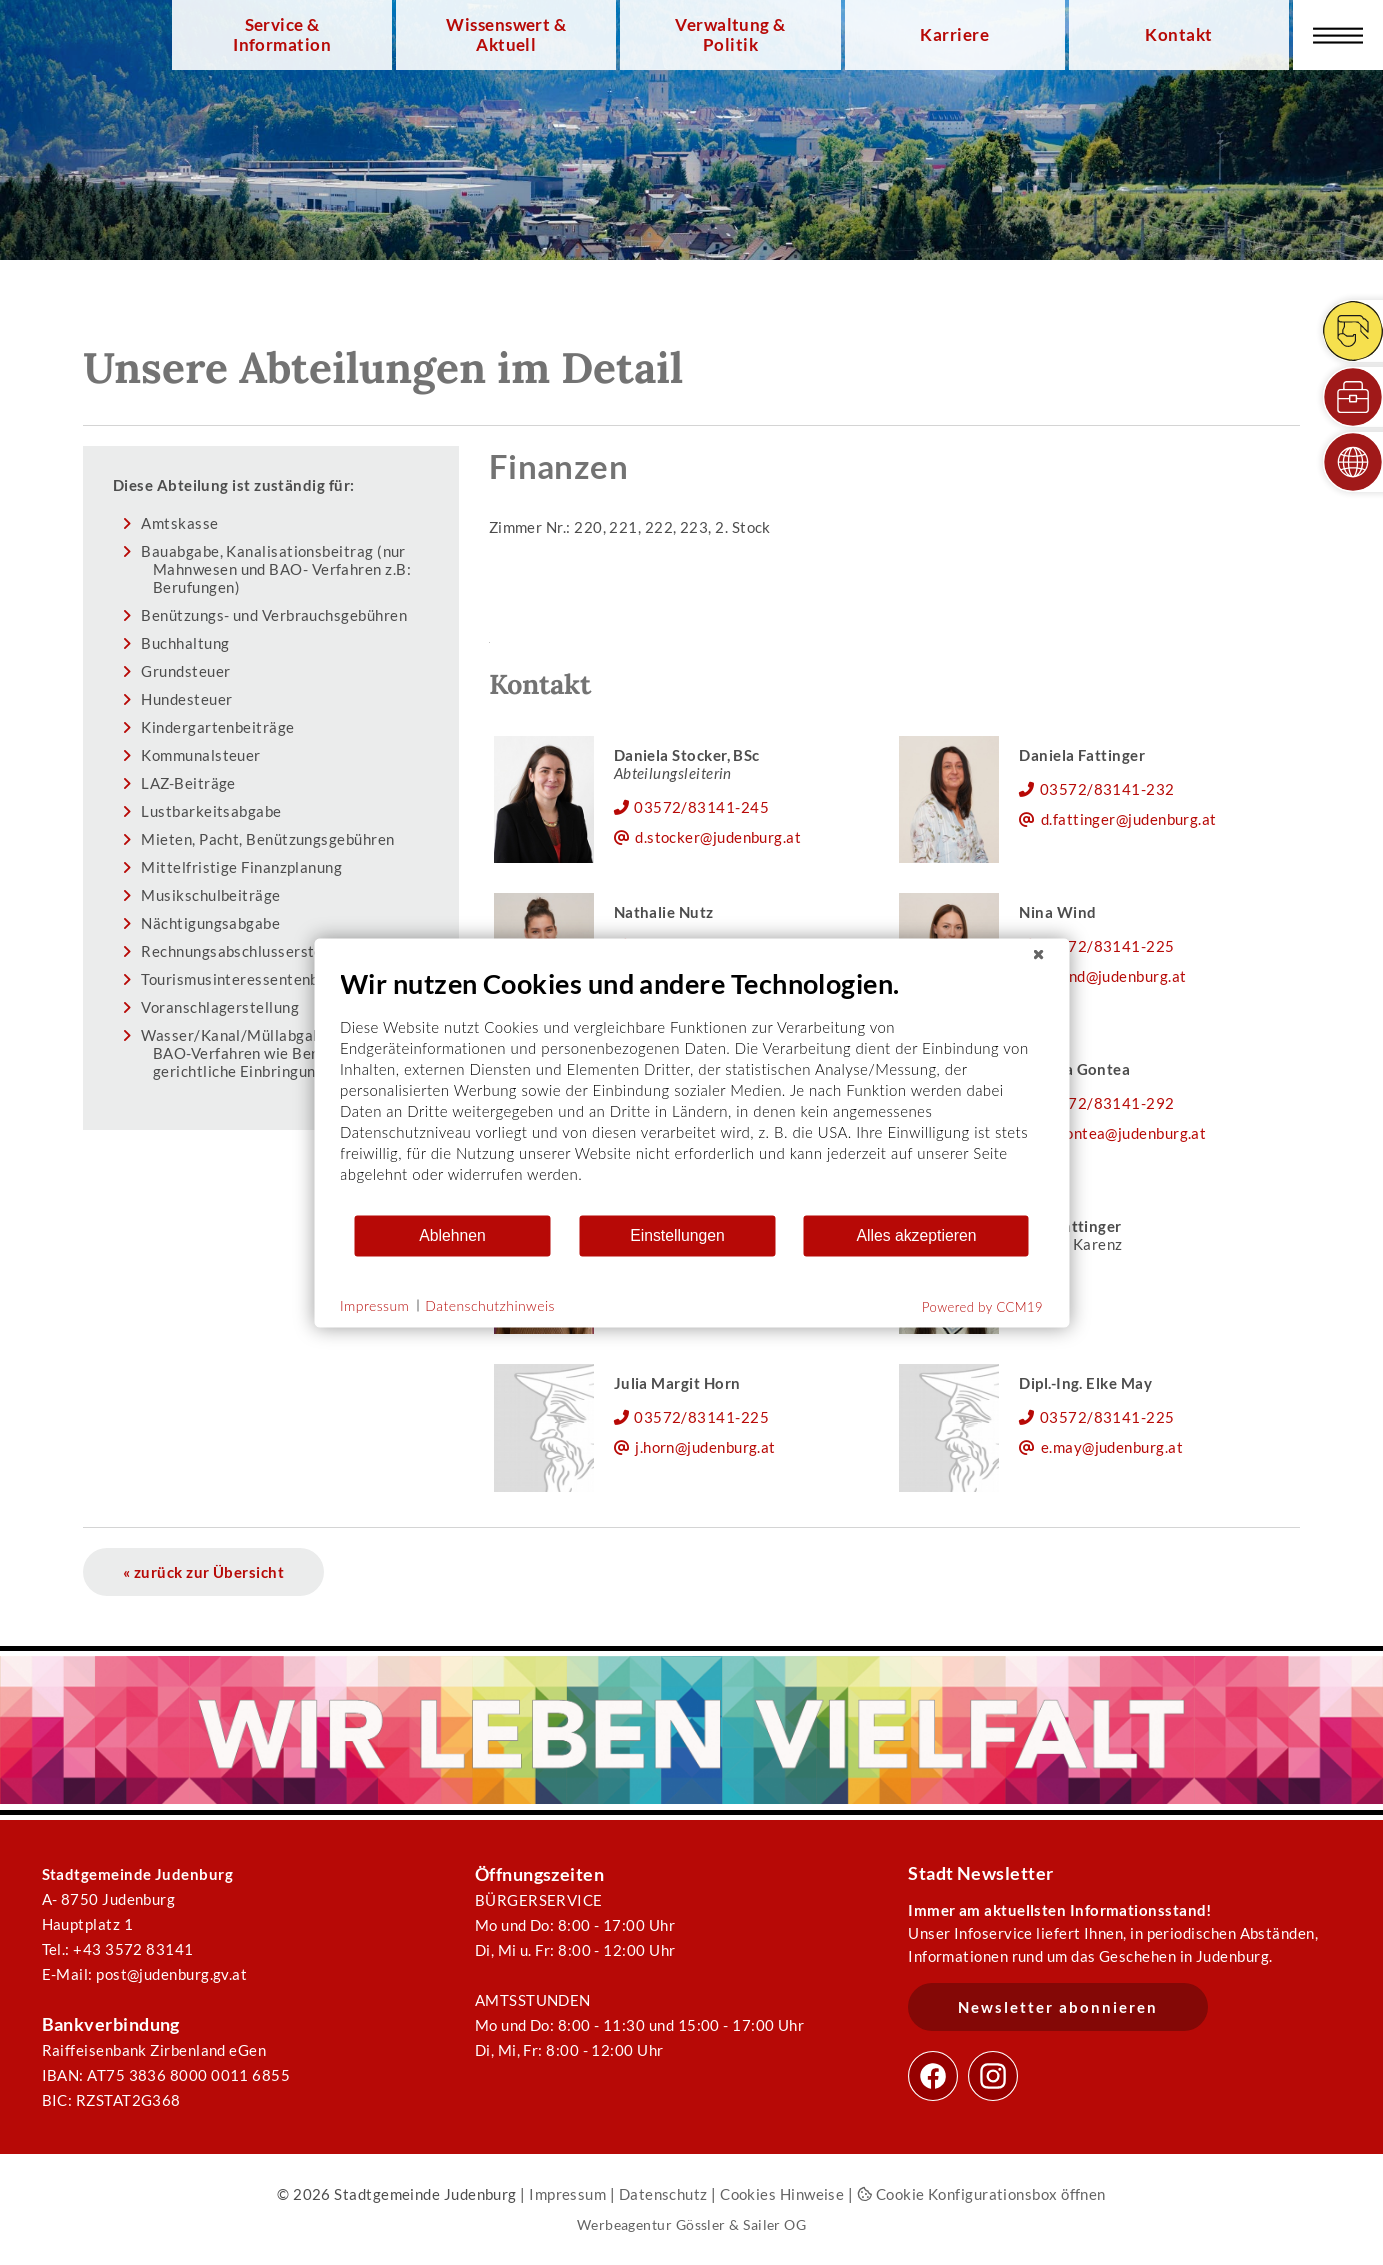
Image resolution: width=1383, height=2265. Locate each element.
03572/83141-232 (1107, 789)
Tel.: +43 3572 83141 (118, 1949)
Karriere (954, 35)
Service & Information (282, 35)
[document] (691, 1089)
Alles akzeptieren (916, 1235)
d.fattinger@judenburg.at (1129, 819)
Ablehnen (452, 1235)
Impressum (567, 2194)
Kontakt (1178, 35)
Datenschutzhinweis (490, 1305)
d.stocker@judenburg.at (718, 837)
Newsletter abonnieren (1058, 2007)
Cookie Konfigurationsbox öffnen (981, 2194)
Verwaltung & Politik (730, 35)
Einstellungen (677, 1235)
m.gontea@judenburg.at (1124, 1133)
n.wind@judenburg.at (1114, 976)
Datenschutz (663, 2194)
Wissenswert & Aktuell (506, 35)
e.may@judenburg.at (1112, 1447)
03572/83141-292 (1107, 1103)
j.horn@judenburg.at (705, 1447)
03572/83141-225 (1107, 946)
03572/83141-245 (701, 807)
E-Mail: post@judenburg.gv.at (145, 1974)
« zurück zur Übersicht (203, 1572)
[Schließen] (1038, 954)
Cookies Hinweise (782, 2194)
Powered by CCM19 (982, 1306)
